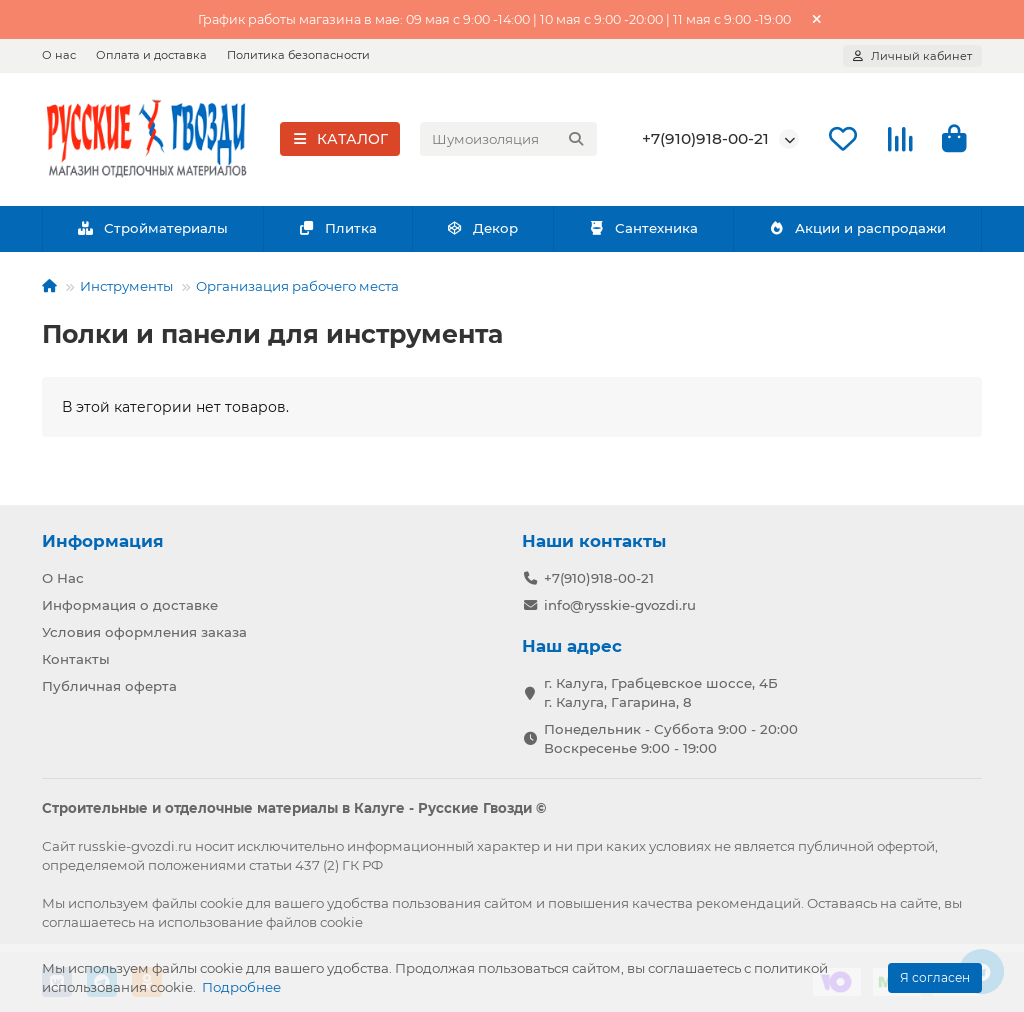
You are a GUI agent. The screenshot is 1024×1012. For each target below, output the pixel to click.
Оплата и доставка (151, 55)
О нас (59, 55)
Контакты (76, 659)
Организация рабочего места (297, 289)
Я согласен (935, 977)
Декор (483, 231)
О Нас (63, 578)
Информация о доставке (130, 605)
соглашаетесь (88, 922)
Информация (103, 541)
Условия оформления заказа (144, 632)
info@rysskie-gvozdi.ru (620, 605)
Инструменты (126, 289)
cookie (221, 903)
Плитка (337, 231)
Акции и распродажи (857, 231)
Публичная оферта (109, 686)
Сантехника (643, 231)
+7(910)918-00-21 (705, 140)
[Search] (508, 141)
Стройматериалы (152, 231)
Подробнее (241, 987)
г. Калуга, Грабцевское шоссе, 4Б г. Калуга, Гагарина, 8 (661, 692)
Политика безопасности (298, 55)
